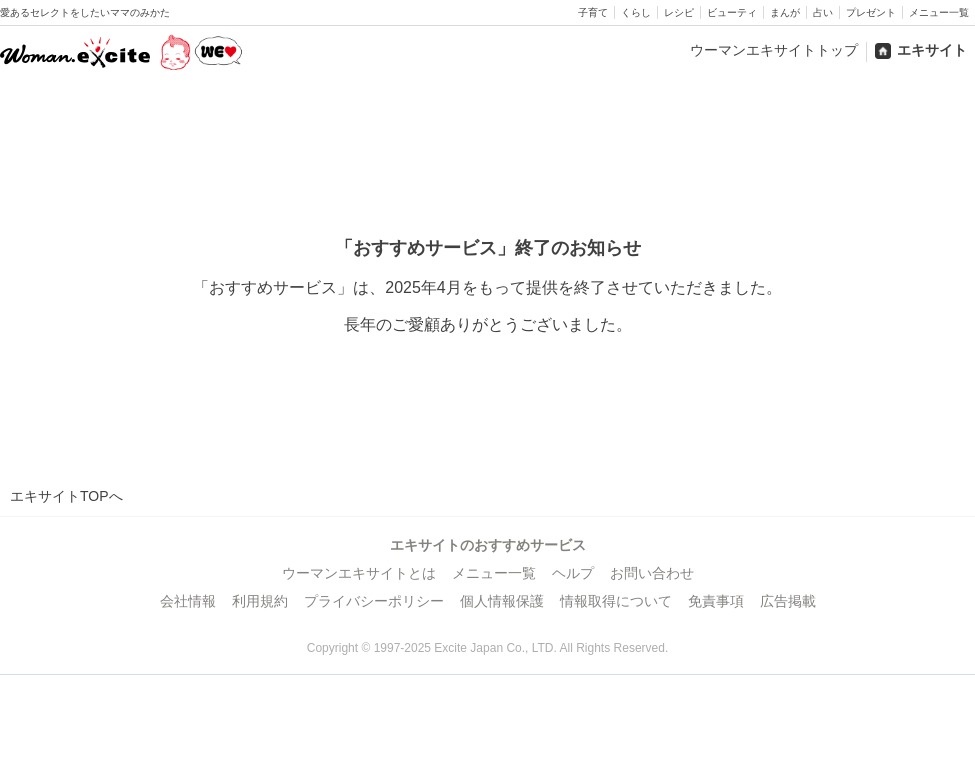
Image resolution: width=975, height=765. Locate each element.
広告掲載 (788, 601)
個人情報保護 (502, 601)
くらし (636, 12)
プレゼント (871, 12)
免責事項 (716, 601)
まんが (785, 12)
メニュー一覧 (939, 12)
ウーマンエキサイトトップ (774, 50)
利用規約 (260, 601)
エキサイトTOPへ (66, 496)
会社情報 (188, 601)
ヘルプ (573, 573)
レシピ (679, 12)
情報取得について (616, 601)
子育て (593, 12)
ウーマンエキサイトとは (359, 573)
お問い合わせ (652, 573)
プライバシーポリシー (374, 601)
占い (823, 12)
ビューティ (732, 12)
